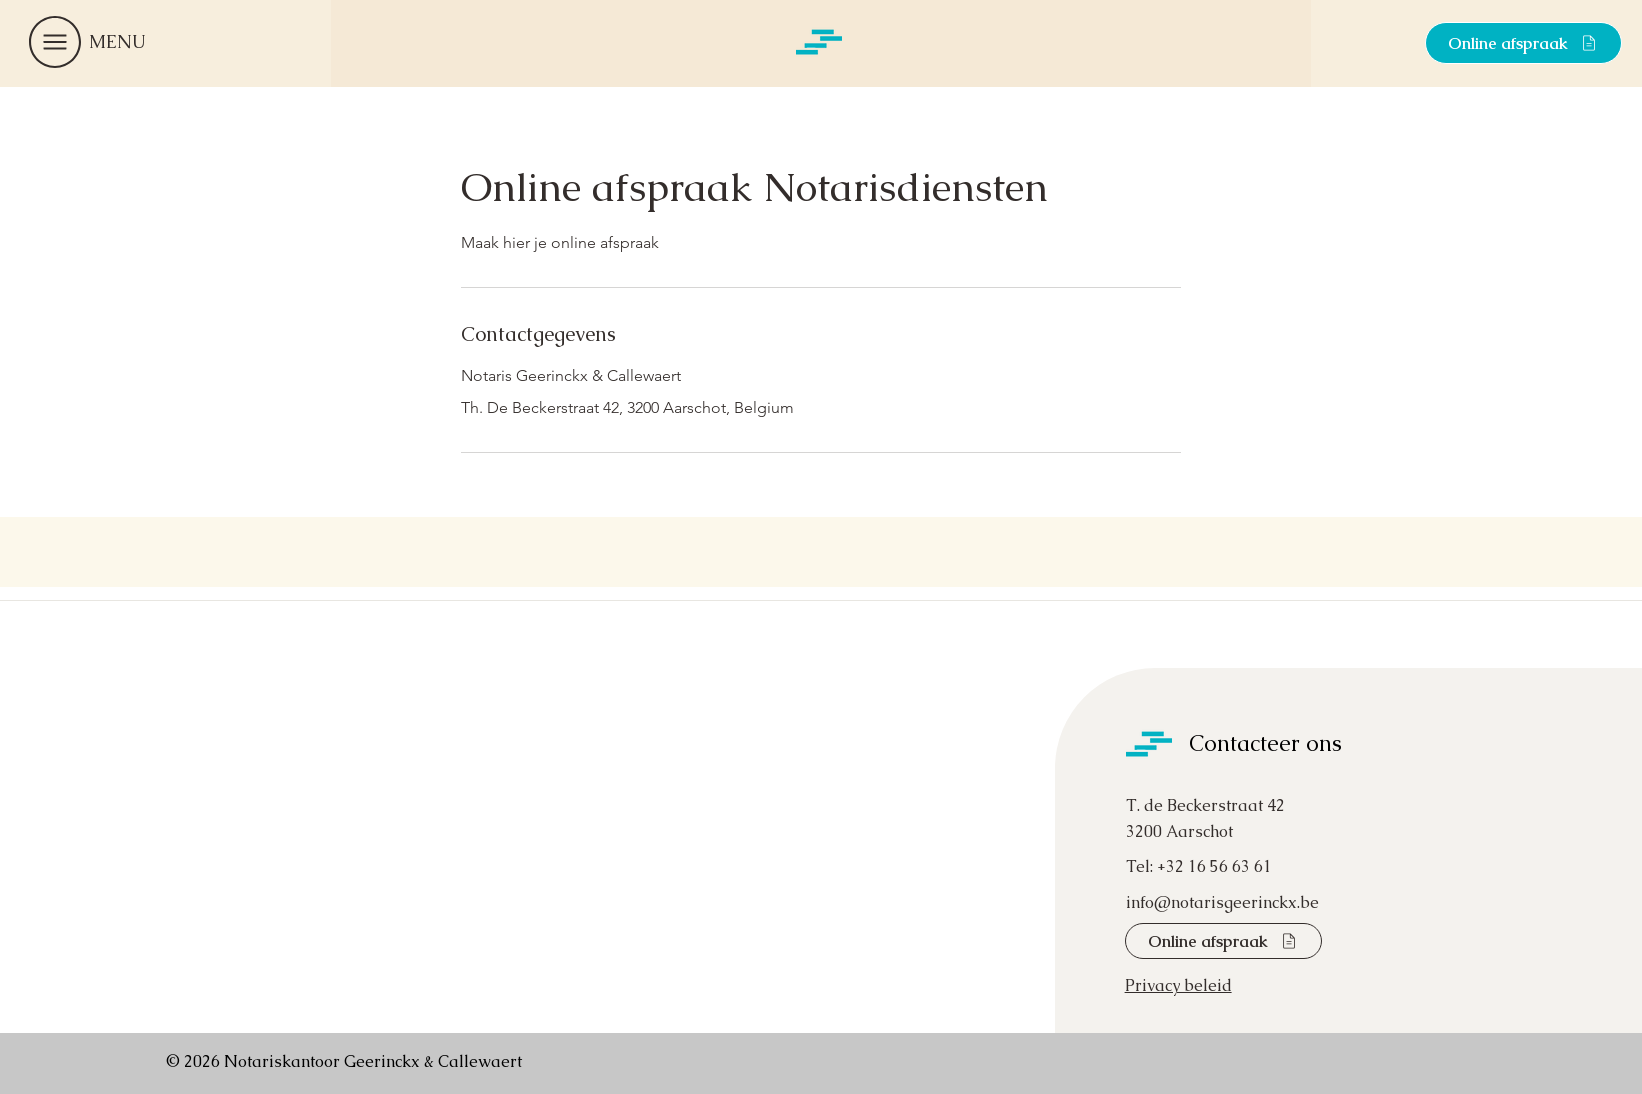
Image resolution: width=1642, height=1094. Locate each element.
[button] (55, 42)
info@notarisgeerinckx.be (1222, 902)
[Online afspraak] (1523, 43)
